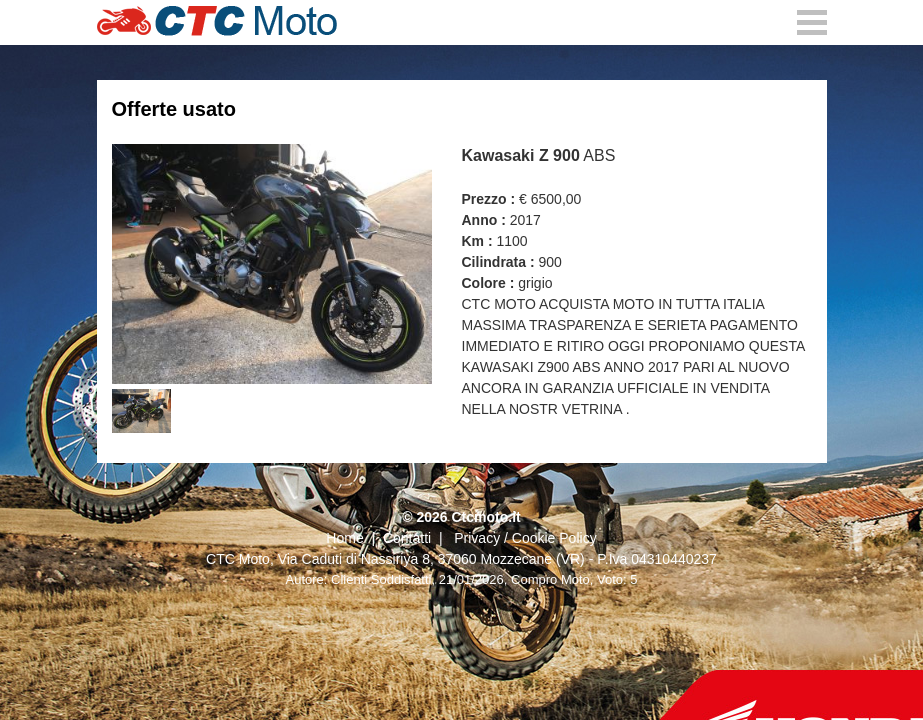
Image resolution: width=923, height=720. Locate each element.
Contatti (407, 538)
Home (344, 538)
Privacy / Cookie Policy (525, 538)
